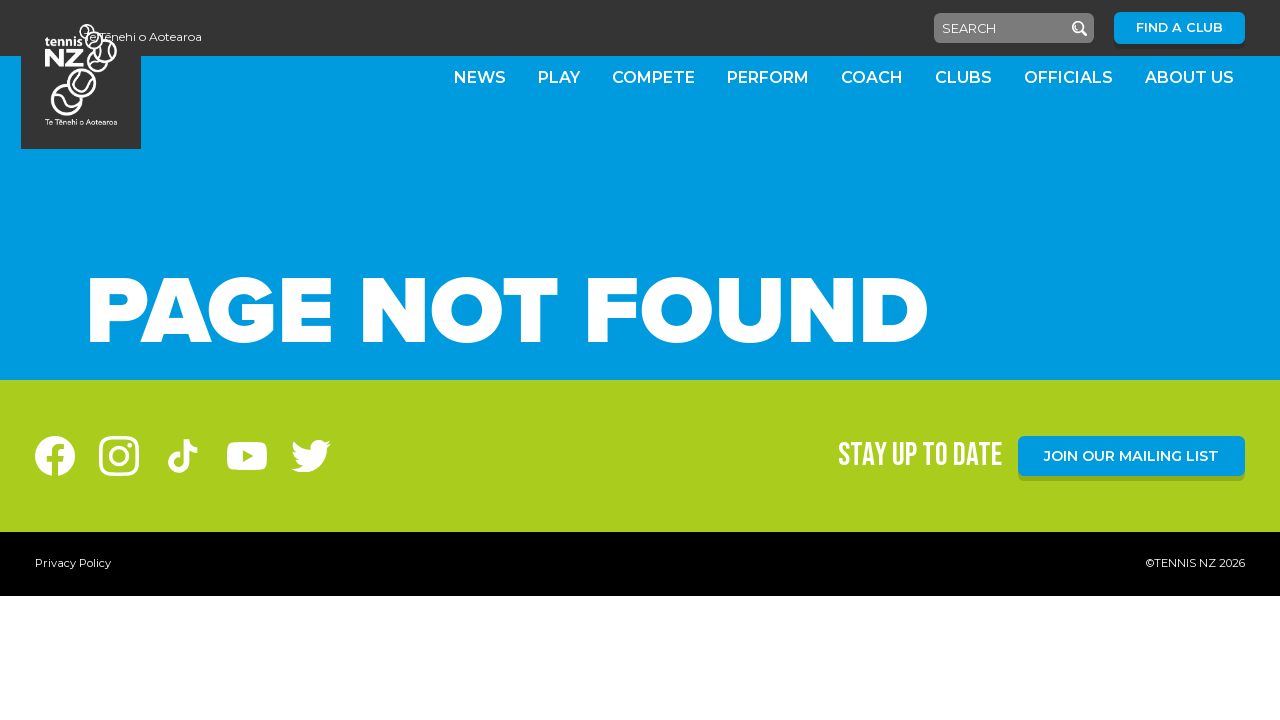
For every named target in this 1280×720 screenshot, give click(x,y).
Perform (768, 77)
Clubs (963, 77)
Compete (653, 77)
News (480, 77)
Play (559, 77)
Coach (872, 77)
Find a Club (1179, 27)
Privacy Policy (73, 563)
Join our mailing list (1131, 456)
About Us (1189, 77)
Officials (1068, 77)
